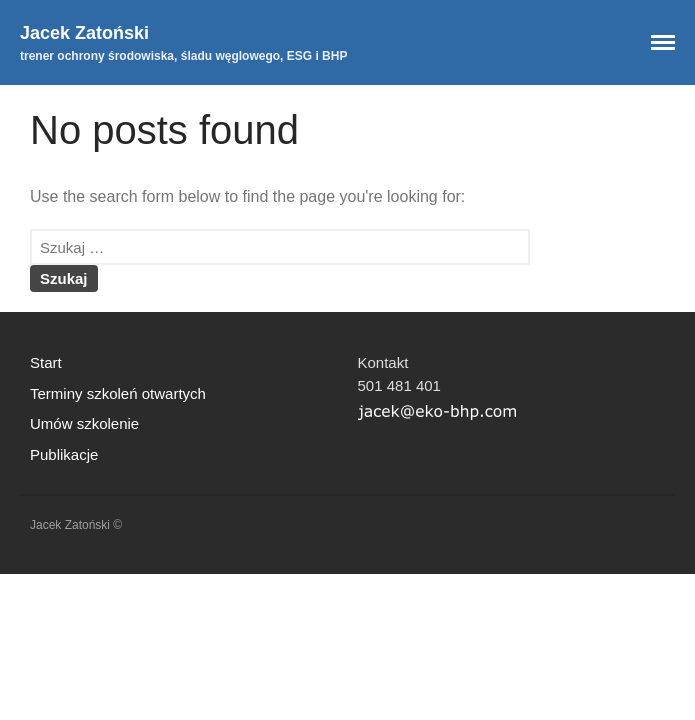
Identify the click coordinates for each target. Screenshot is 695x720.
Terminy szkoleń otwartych (118, 393)
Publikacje (64, 454)
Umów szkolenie (84, 423)
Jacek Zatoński (84, 33)
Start (46, 362)
